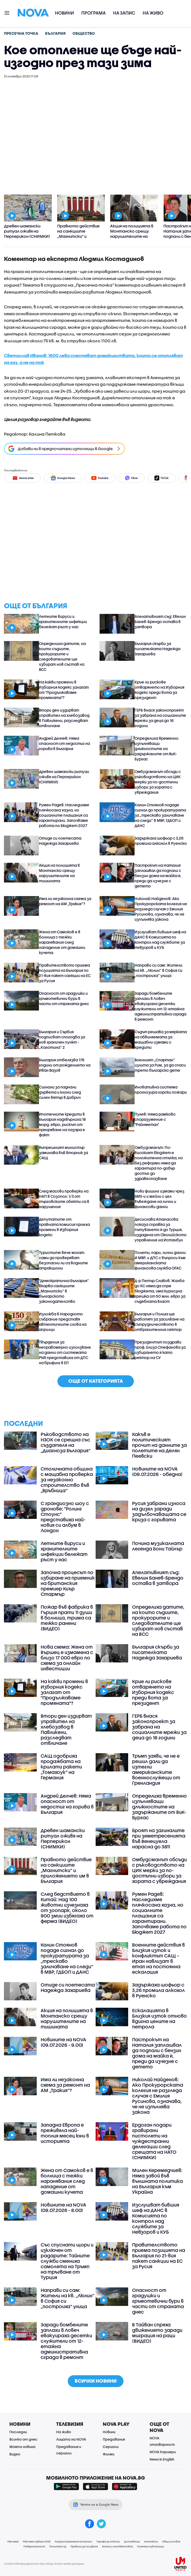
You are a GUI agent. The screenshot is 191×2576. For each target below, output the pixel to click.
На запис (124, 13)
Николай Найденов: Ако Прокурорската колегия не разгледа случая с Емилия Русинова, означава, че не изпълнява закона (161, 908)
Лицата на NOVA (71, 2439)
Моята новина (22, 2447)
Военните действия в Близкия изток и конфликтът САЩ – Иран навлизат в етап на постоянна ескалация (158, 1958)
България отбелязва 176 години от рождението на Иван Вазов (64, 1065)
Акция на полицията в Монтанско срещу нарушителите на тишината (59, 873)
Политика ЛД (57, 2546)
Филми (108, 2454)
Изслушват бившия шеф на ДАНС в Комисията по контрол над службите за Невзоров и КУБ (160, 940)
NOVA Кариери (163, 2452)
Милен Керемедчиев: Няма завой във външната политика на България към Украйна (157, 2181)
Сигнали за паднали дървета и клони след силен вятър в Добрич (60, 1092)
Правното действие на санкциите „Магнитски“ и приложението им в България (66, 1870)
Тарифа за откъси (108, 2541)
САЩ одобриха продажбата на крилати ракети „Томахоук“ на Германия (61, 1766)
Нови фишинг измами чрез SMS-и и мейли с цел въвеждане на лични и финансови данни (159, 1199)
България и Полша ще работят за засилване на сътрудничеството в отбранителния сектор (159, 1322)
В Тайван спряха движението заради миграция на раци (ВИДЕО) (157, 2333)
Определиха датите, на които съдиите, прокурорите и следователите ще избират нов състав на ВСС (62, 656)
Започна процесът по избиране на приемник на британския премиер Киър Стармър (68, 1583)
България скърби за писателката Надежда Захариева (157, 648)
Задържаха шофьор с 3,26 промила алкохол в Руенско (161, 841)
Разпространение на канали (73, 2541)
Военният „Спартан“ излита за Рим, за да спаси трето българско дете (160, 1065)
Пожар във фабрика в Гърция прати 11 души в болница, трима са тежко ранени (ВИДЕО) (67, 1617)
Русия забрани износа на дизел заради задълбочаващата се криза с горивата (159, 1511)
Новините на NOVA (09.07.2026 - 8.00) (63, 2207)
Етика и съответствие (117, 2546)
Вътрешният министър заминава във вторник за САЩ (63, 1152)
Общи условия (171, 2541)
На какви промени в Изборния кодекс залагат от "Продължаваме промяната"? (64, 690)
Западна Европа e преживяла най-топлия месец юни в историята (65, 2133)
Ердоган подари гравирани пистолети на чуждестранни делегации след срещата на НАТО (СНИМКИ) (154, 2141)
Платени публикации (150, 2546)
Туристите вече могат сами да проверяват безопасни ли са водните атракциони (63, 1260)
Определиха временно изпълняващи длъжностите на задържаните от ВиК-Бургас (156, 748)
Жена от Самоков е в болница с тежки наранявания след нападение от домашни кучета (62, 942)
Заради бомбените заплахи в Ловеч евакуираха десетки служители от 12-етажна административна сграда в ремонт (160, 1006)
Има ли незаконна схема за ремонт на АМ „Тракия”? (65, 901)
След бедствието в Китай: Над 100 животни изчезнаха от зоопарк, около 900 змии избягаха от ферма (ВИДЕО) (67, 1907)
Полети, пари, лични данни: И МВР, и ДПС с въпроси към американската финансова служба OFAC (160, 1260)
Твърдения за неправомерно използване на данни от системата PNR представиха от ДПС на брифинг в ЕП (65, 1352)
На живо (153, 13)
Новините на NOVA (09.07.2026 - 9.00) (63, 2042)
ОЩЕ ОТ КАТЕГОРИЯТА (95, 1381)
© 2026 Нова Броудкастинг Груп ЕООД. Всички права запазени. (44, 2563)
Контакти (151, 2541)
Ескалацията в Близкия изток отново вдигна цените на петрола (159, 2018)
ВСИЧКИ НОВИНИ (96, 2381)
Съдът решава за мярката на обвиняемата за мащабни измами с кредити (161, 1039)
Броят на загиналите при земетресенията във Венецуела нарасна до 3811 (158, 1838)
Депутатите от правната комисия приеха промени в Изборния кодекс (64, 1227)
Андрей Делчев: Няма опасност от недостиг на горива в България (64, 743)
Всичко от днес (23, 2439)
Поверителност (34, 2546)
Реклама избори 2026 (37, 2541)
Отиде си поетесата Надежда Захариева (60, 841)
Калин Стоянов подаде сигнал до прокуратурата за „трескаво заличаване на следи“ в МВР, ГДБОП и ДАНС (160, 815)
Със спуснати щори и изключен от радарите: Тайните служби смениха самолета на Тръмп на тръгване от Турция (67, 2261)
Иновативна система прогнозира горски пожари (161, 1089)
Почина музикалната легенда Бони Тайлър (158, 1546)
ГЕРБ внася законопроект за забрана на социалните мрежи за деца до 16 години (160, 718)
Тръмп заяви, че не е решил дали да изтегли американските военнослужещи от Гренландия (156, 1769)
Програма (93, 13)
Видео (14, 2454)
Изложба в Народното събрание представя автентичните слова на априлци (63, 1322)
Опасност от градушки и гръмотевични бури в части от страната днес (64, 998)
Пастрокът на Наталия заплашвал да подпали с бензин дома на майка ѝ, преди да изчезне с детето (158, 875)
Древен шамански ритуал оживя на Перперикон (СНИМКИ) (64, 776)
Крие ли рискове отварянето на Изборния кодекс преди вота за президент (159, 690)
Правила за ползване (84, 2546)
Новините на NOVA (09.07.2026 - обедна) (157, 1471)
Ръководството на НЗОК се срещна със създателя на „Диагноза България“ (65, 1442)
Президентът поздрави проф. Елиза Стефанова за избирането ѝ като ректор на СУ (160, 1350)
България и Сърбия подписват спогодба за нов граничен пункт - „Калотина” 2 (62, 1039)
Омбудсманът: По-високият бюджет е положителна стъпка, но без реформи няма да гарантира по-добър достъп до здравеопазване (159, 1163)
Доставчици (132, 2541)
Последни (18, 2432)
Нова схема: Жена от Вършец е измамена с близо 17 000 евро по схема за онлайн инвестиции (67, 1657)
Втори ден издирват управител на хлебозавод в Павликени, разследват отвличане (64, 718)
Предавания (114, 2439)
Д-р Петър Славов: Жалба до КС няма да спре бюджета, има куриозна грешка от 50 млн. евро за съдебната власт (160, 1291)
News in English (162, 2459)
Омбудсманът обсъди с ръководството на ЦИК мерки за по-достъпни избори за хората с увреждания (158, 781)
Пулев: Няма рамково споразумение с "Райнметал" (155, 1119)
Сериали (111, 2447)
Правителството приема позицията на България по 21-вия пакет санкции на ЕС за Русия (65, 973)
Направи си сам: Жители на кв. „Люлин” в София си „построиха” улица (158, 970)
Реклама (13, 2541)
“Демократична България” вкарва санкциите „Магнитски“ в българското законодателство (64, 1291)
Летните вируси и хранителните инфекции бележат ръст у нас (63, 621)
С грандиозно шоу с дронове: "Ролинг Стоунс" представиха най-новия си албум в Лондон (65, 1517)
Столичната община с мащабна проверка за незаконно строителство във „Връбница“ (67, 1479)
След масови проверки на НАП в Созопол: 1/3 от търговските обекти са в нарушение (64, 1199)
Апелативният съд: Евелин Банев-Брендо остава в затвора (160, 621)
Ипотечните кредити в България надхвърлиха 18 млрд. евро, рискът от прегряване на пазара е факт (62, 1124)
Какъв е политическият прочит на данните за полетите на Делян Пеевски (159, 1445)
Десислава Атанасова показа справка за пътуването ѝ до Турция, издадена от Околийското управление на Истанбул (161, 1229)
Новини (64, 13)
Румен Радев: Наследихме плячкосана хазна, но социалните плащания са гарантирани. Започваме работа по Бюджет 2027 (64, 815)
